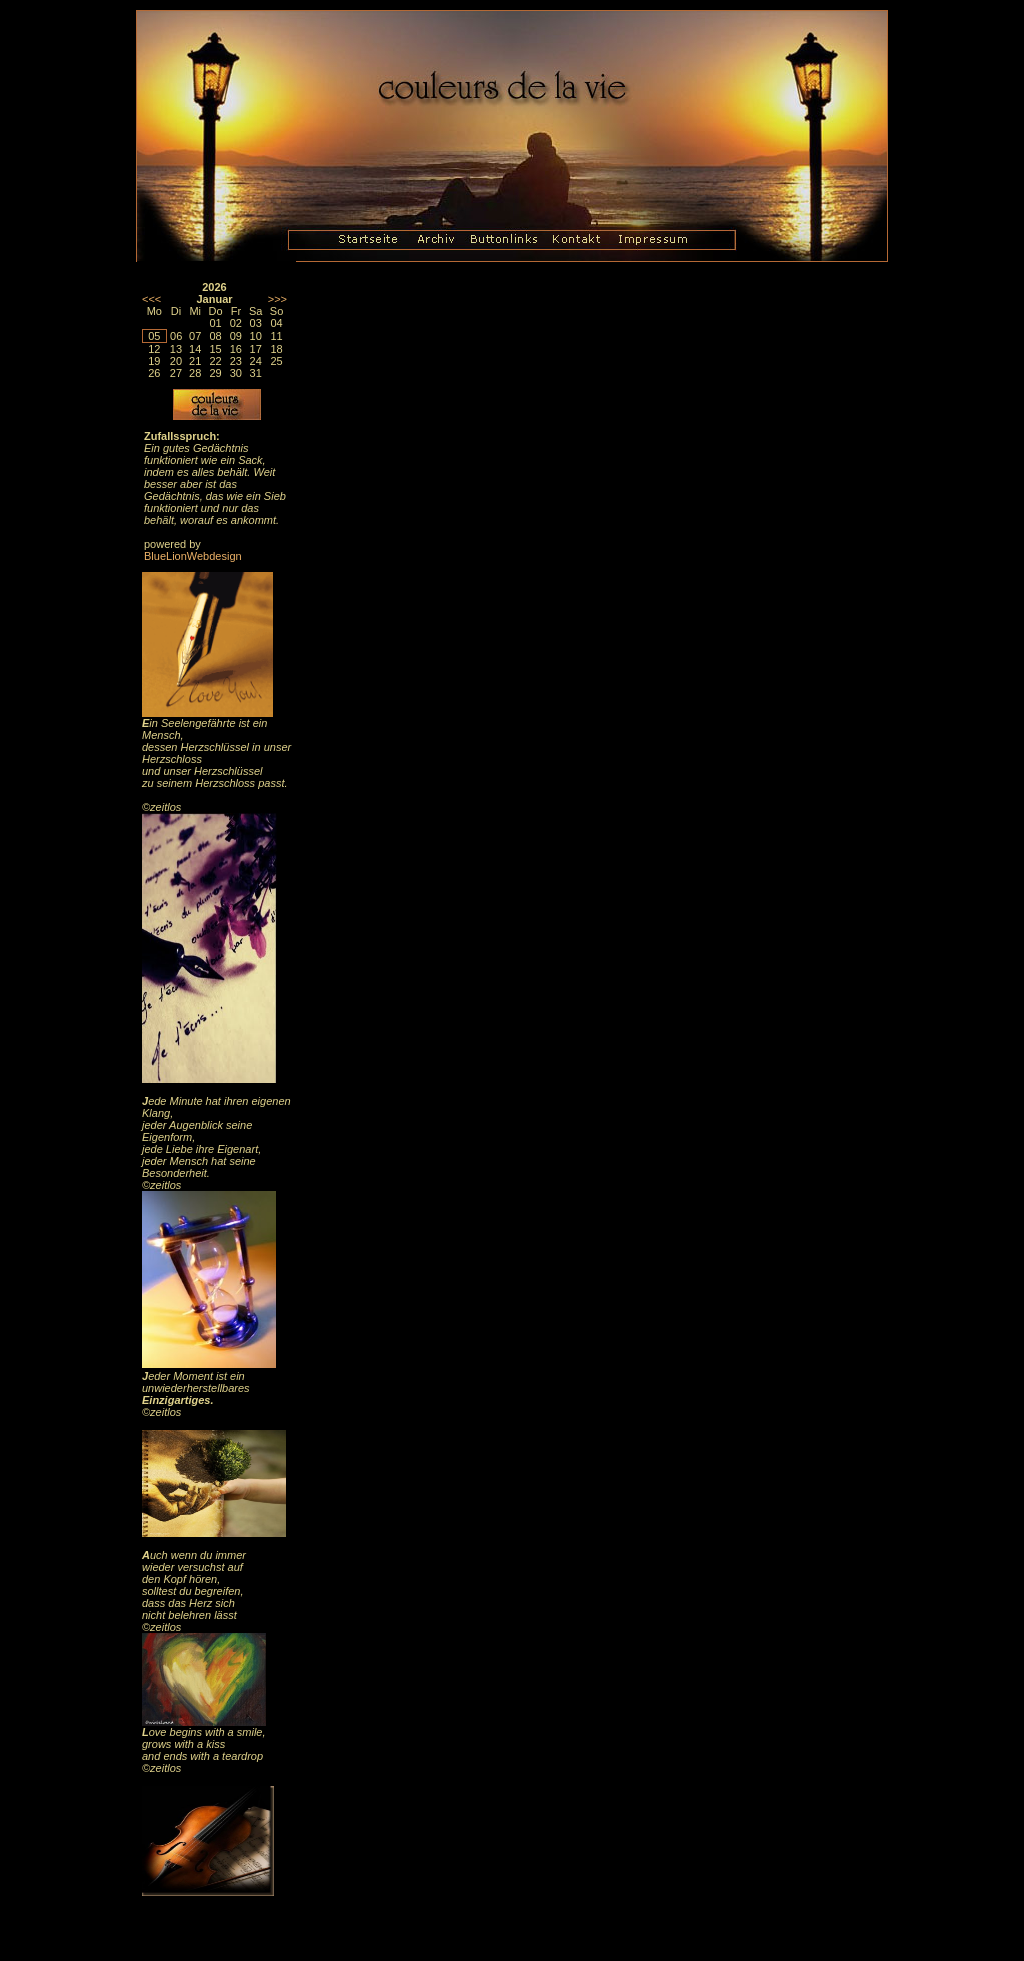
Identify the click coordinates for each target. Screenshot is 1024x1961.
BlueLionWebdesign (193, 556)
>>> (277, 299)
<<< (151, 299)
